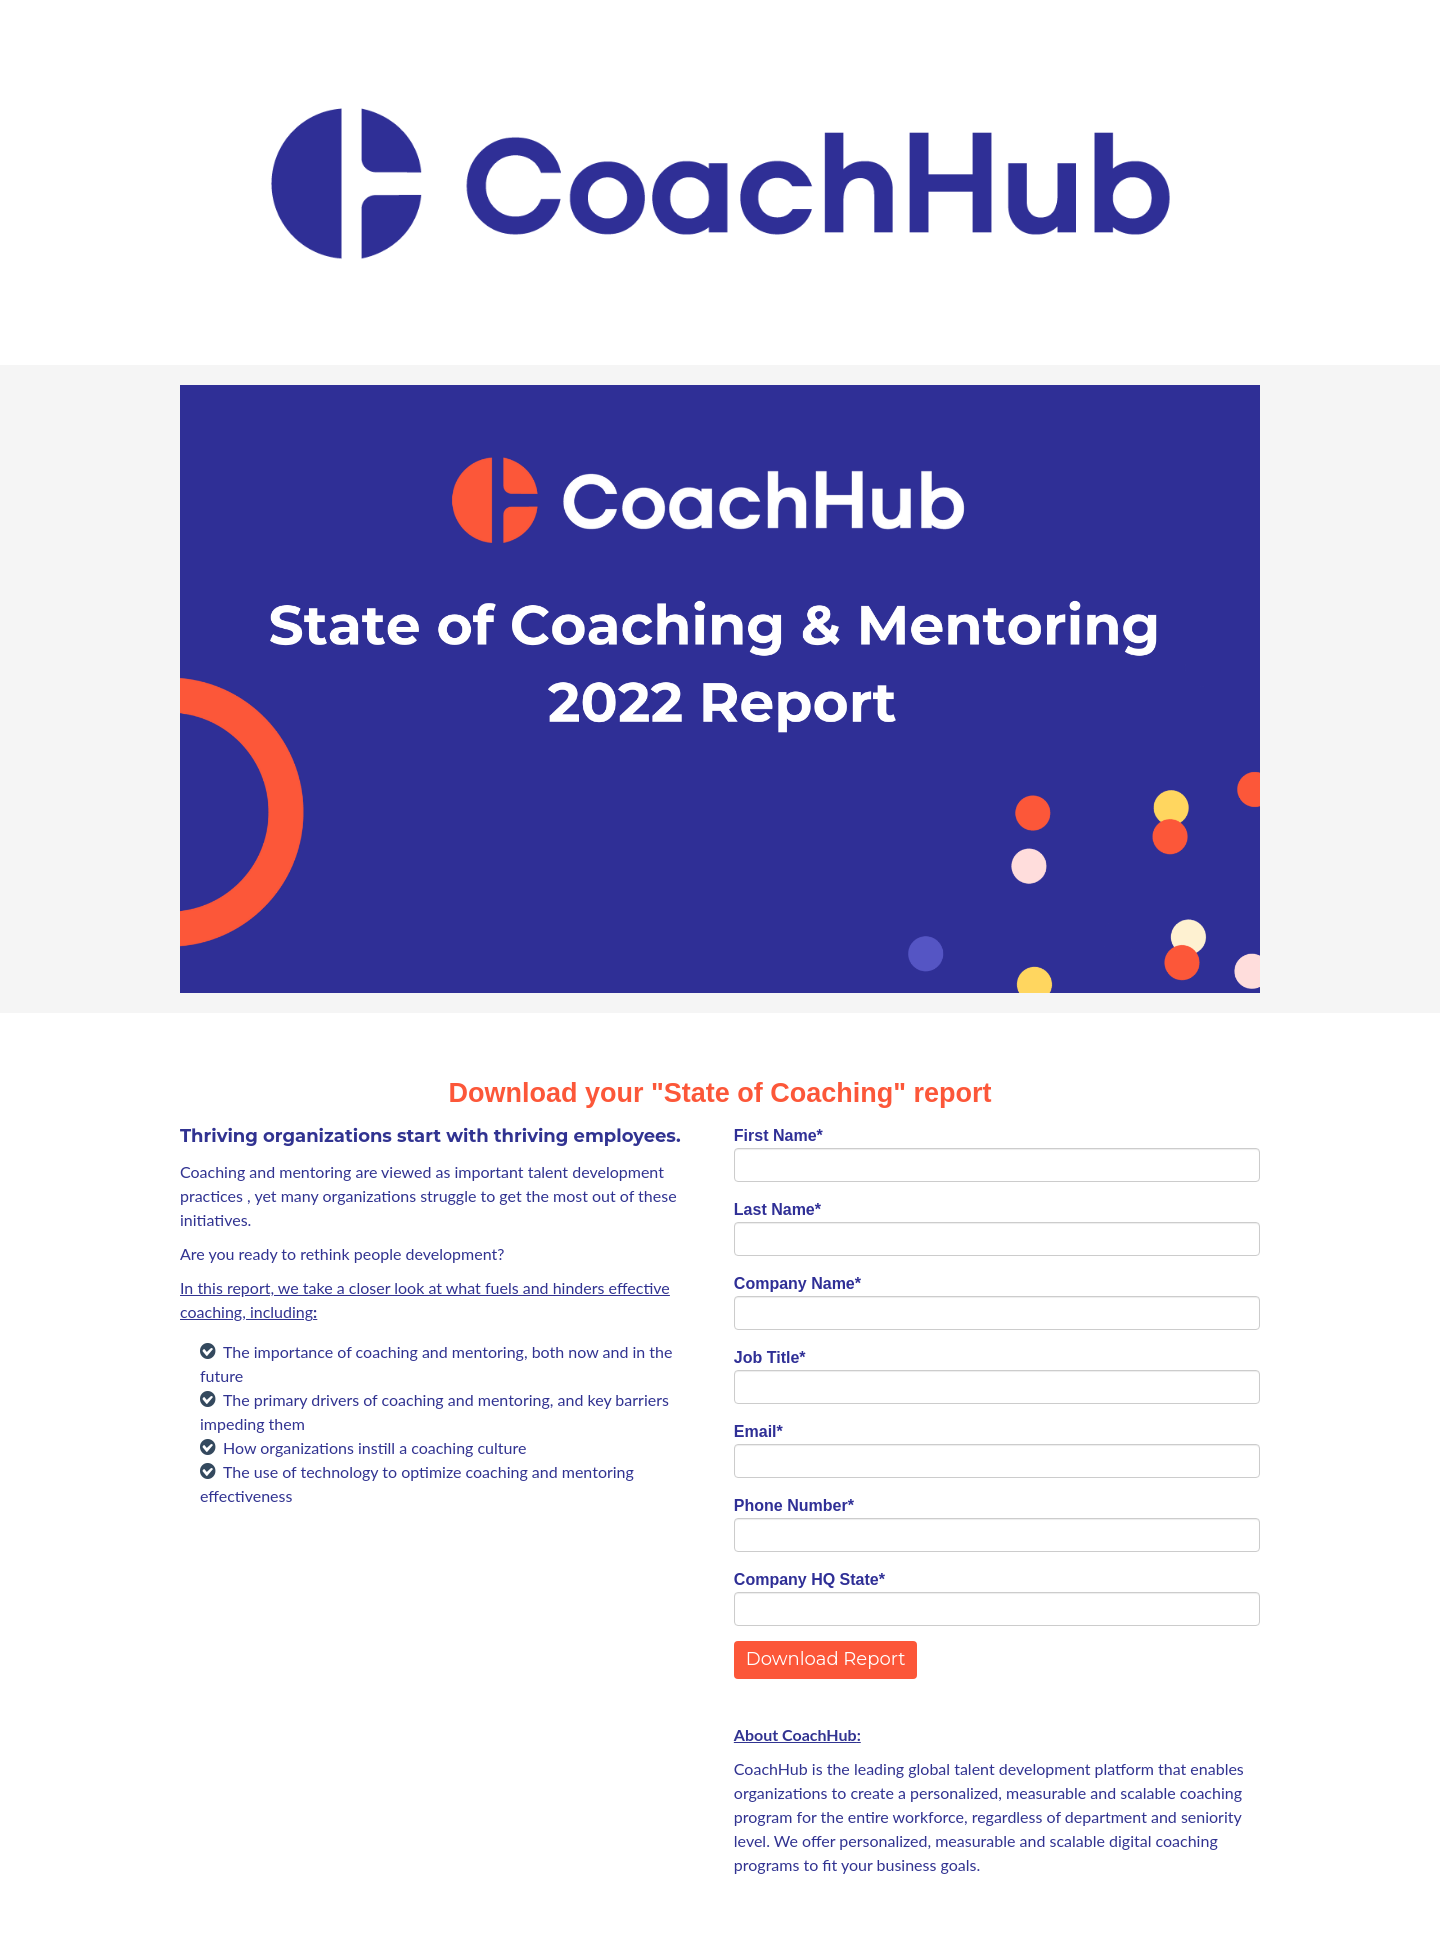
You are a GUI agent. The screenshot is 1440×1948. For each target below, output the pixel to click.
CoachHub (819, 1734)
